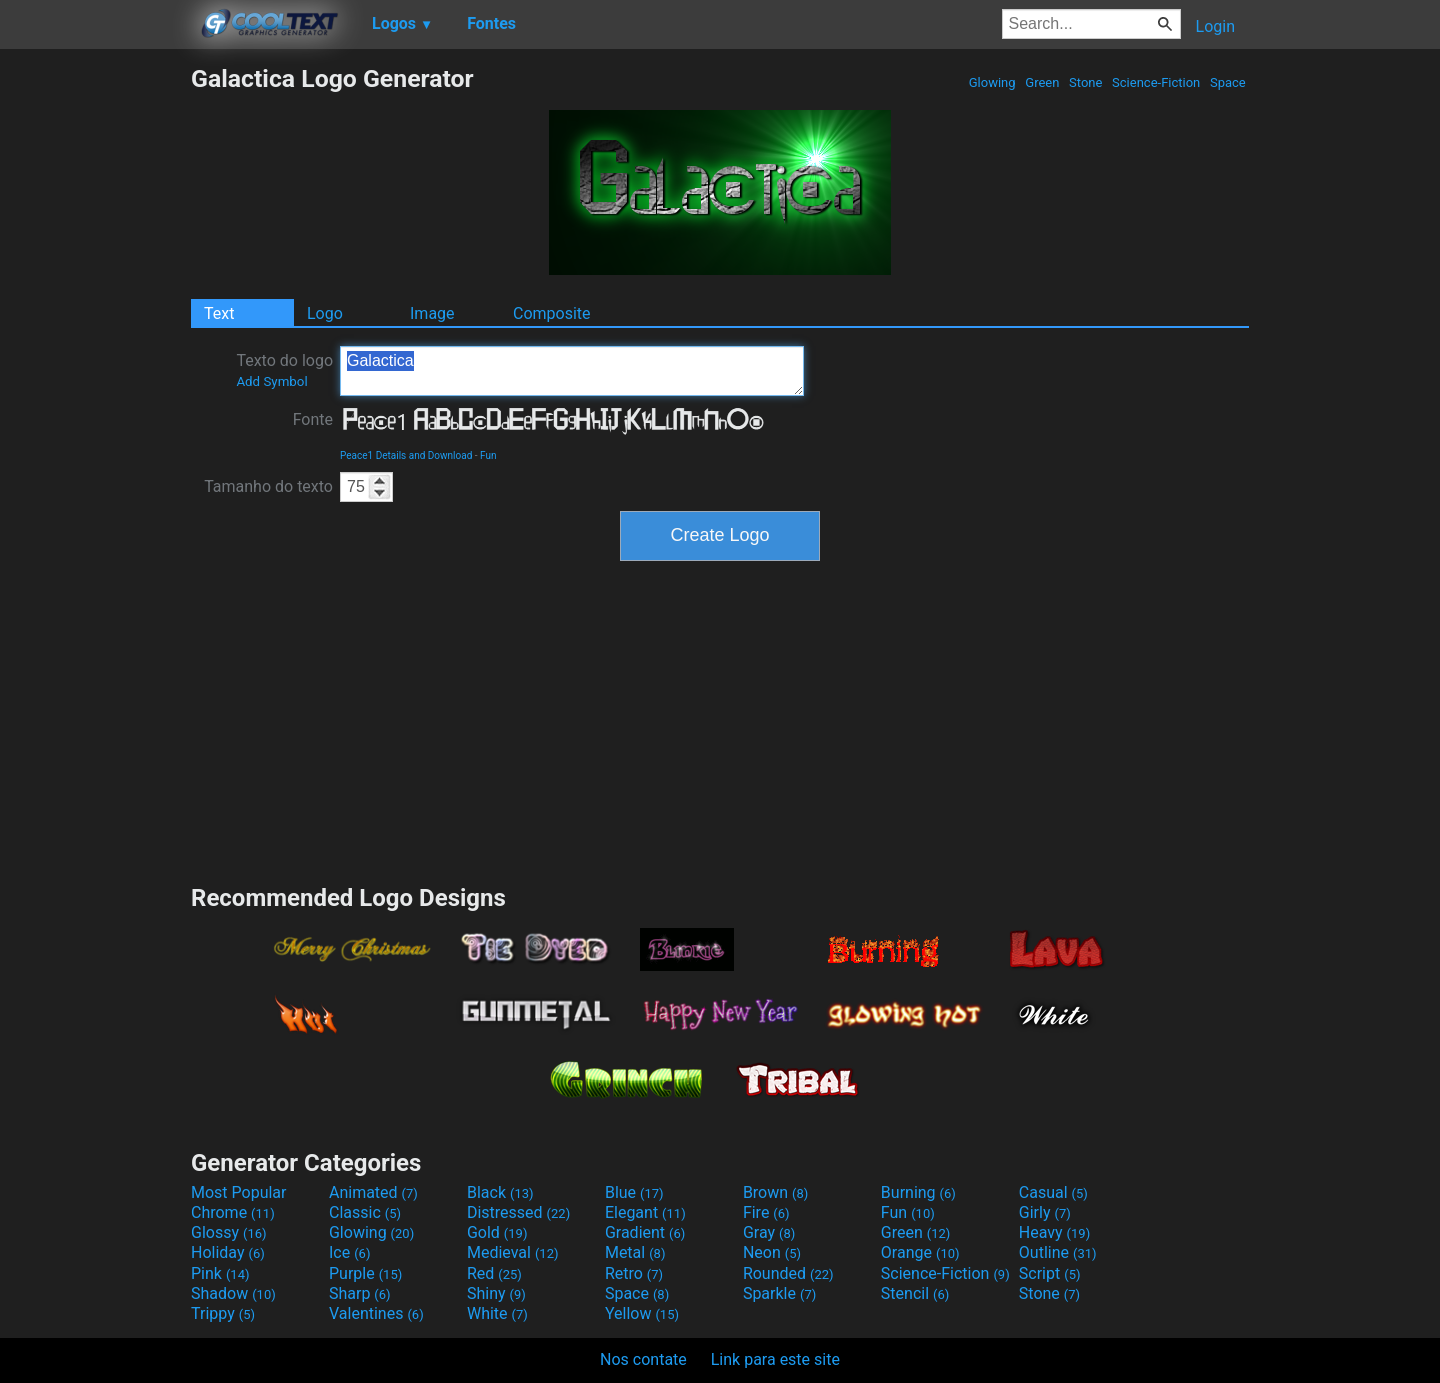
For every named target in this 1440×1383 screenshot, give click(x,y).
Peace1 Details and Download (406, 455)
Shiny (496, 1293)
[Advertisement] (95, 364)
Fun (488, 455)
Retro (634, 1273)
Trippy (223, 1313)
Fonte (313, 419)
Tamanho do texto (268, 486)
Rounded (788, 1273)
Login (1215, 26)
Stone (1086, 82)
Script (1050, 1273)
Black (500, 1192)
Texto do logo (284, 370)
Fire (766, 1212)
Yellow (642, 1313)
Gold (497, 1232)
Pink (220, 1273)
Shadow (233, 1293)
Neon (772, 1252)
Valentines (376, 1313)
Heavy (1054, 1232)
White (497, 1313)
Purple (365, 1273)
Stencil (915, 1293)
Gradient (645, 1232)
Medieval (513, 1252)
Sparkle (779, 1293)
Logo (325, 313)
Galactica (572, 371)
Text (219, 313)
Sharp (360, 1293)
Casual (1053, 1192)
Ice (349, 1252)
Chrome (233, 1212)
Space (1228, 82)
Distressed (518, 1212)
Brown (775, 1192)
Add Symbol (271, 381)
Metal (635, 1252)
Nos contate (643, 1359)
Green (1042, 82)
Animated (373, 1192)
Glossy (229, 1232)
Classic (365, 1212)
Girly (1045, 1212)
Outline (1058, 1252)
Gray (769, 1232)
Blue (634, 1192)
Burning (918, 1192)
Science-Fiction (1156, 82)
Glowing (992, 82)
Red (494, 1273)
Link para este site (775, 1359)
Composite (552, 313)
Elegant (645, 1212)
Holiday (228, 1252)
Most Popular (239, 1192)
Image (432, 313)
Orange (920, 1252)
